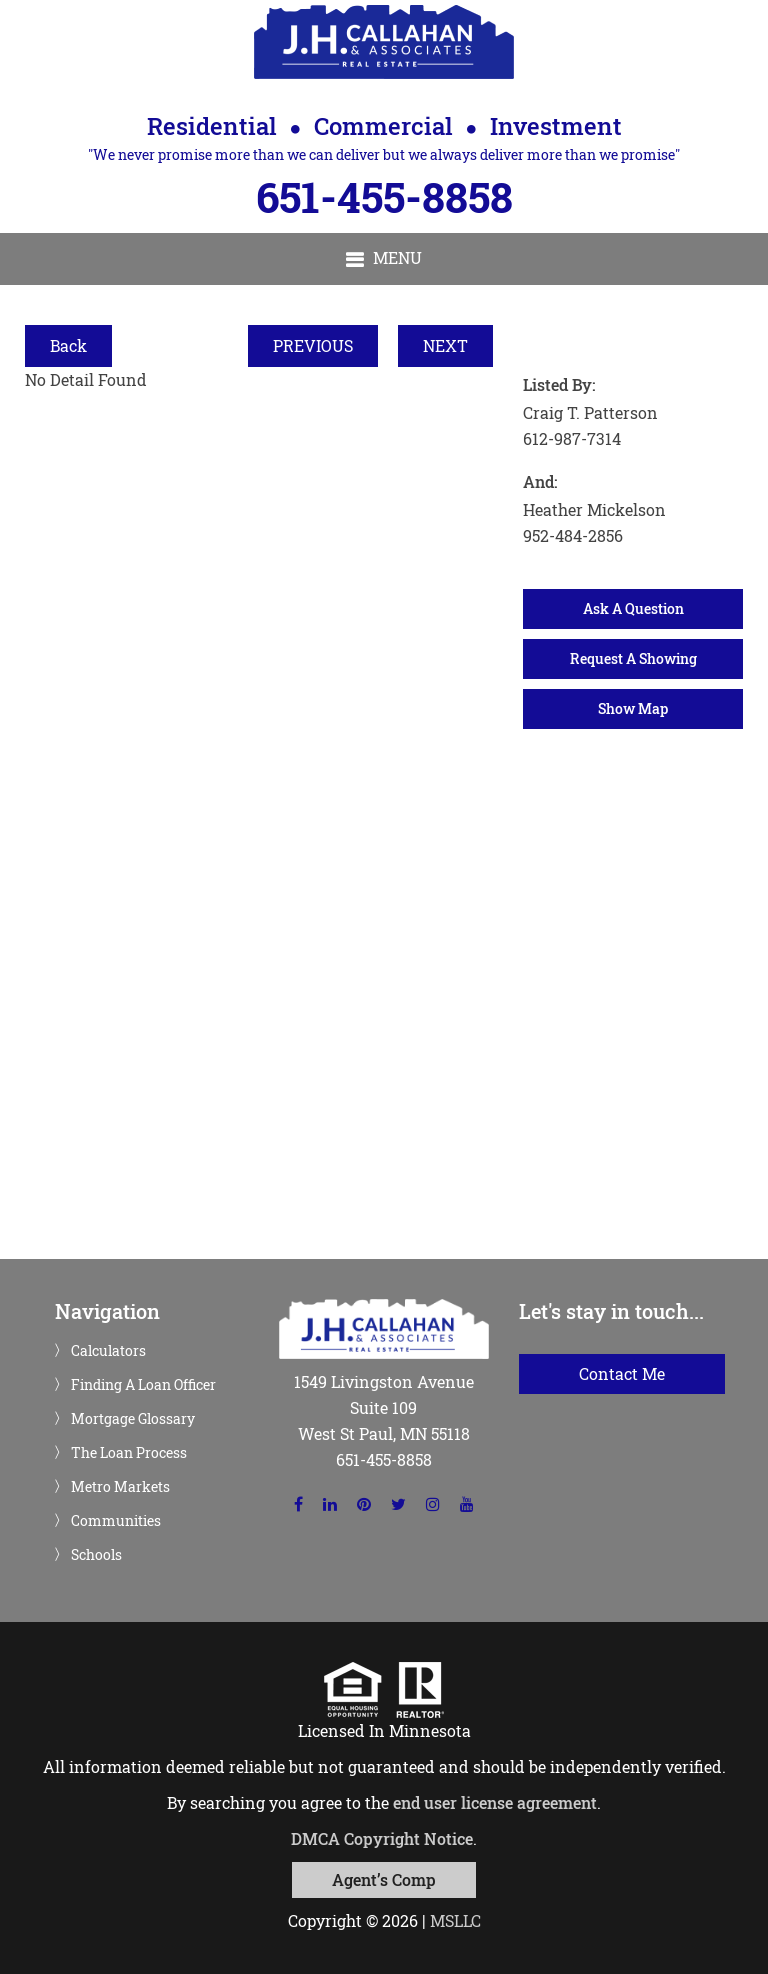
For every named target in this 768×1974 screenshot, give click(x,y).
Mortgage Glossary (133, 1419)
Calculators (108, 1351)
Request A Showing (633, 658)
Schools (96, 1555)
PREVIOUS (313, 345)
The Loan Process (129, 1453)
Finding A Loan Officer (143, 1385)
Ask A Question (633, 608)
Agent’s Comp (384, 1879)
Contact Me (622, 1373)
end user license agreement (495, 1802)
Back (68, 345)
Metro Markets (120, 1487)
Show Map (633, 708)
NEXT (445, 345)
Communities (116, 1521)
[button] (384, 259)
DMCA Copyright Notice (382, 1838)
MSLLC (455, 1920)
